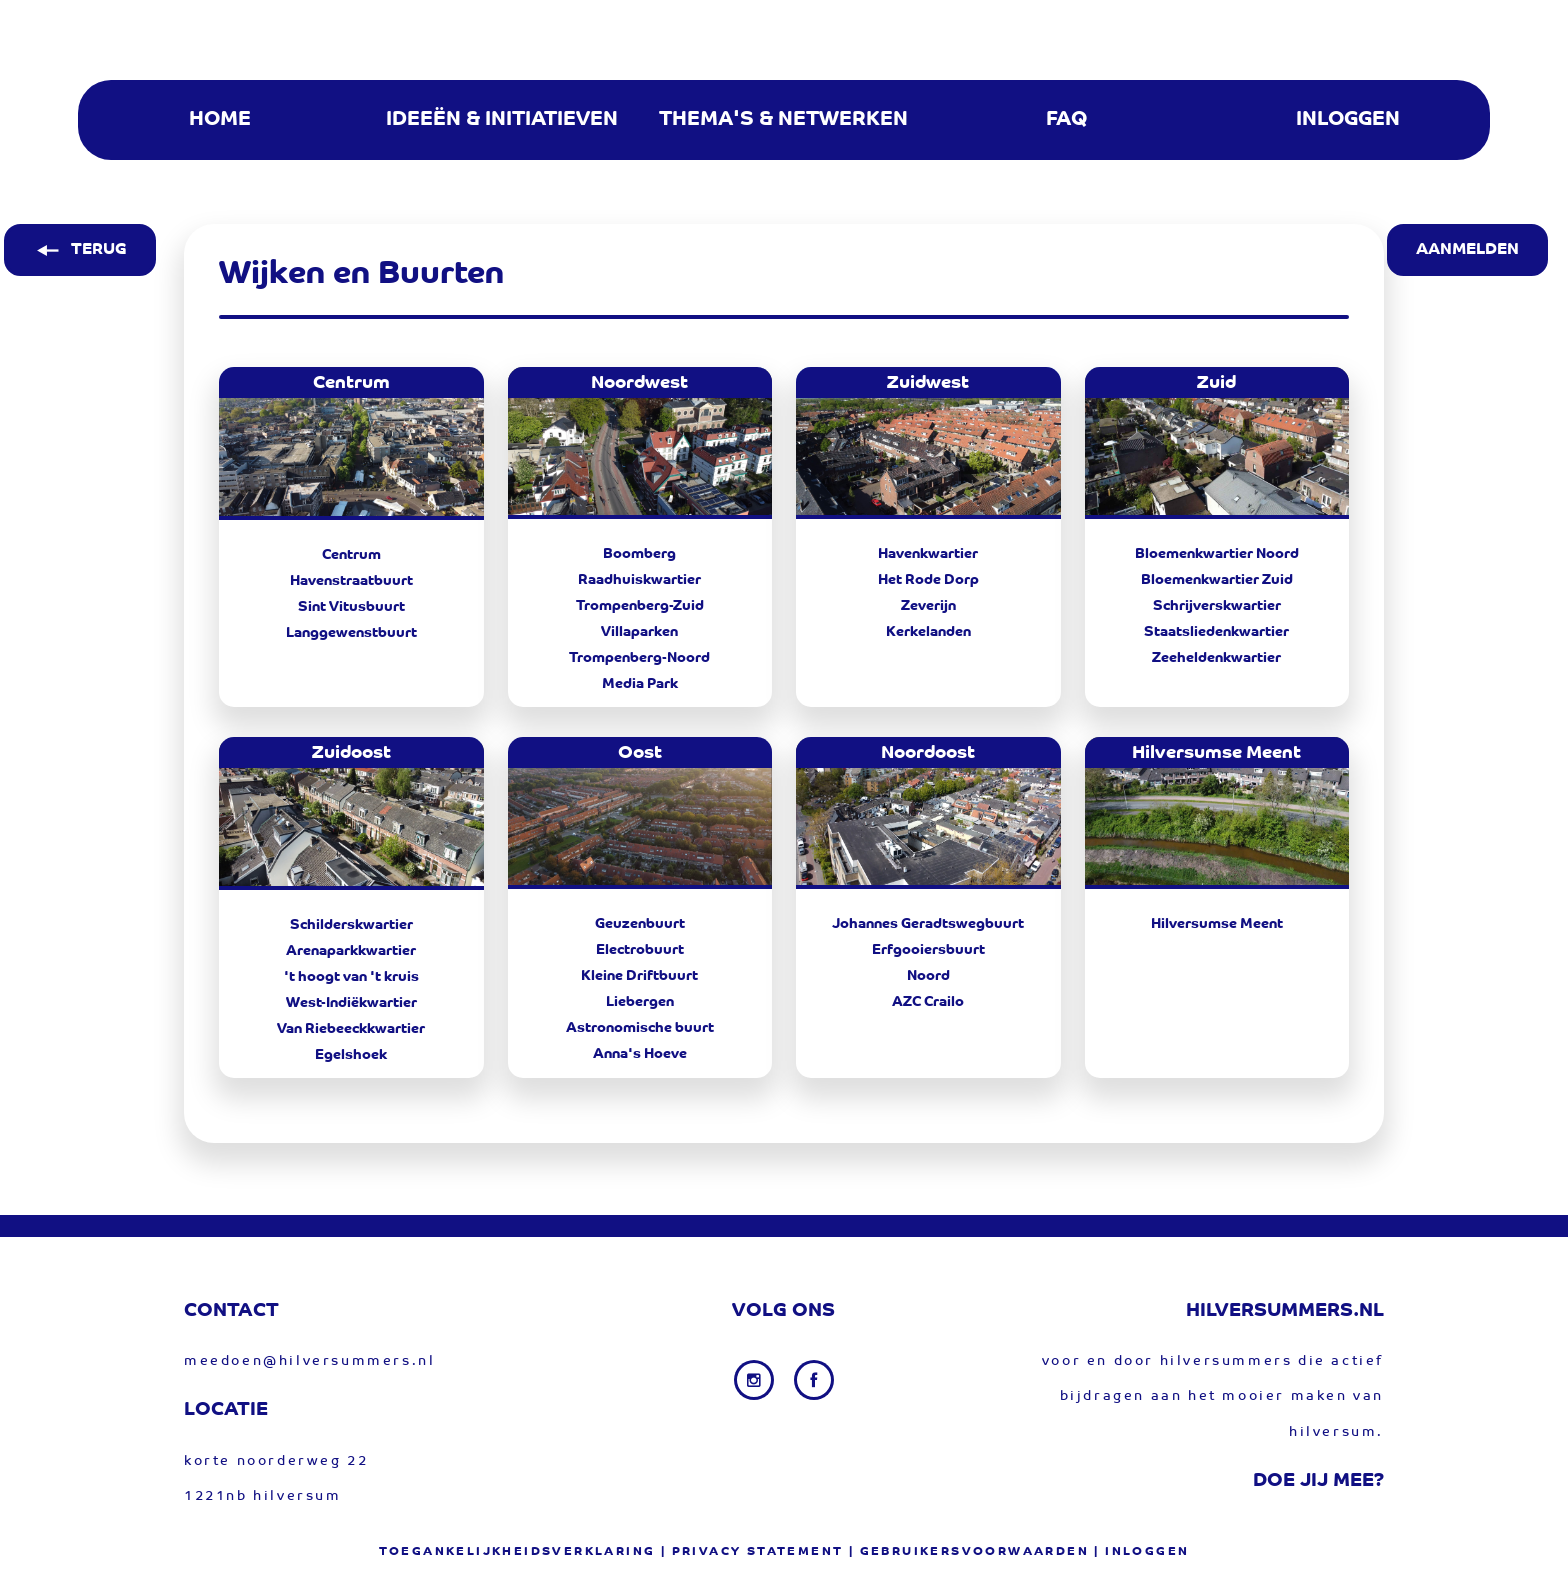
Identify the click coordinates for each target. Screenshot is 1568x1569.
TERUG (80, 250)
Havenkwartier (928, 555)
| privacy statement (752, 1552)
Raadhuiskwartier (639, 581)
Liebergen (640, 1003)
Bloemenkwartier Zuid (1217, 581)
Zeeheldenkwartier (1216, 659)
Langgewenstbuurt (351, 634)
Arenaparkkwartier (351, 952)
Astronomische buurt (640, 1029)
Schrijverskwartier (1217, 607)
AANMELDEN (1467, 250)
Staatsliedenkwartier (1216, 633)
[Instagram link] (756, 1380)
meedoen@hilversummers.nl (309, 1361)
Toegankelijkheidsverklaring (517, 1552)
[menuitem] (219, 120)
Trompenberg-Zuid (640, 607)
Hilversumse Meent (1217, 925)
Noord (928, 977)
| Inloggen (1141, 1552)
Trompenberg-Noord (639, 659)
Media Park (640, 685)
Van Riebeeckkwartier (351, 1030)
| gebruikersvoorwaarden (969, 1552)
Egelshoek (351, 1056)
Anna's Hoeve (640, 1055)
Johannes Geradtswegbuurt (928, 925)
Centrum (351, 556)
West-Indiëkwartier (351, 1004)
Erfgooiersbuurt (928, 951)
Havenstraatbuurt (351, 582)
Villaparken (639, 633)
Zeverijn (928, 607)
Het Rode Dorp (928, 581)
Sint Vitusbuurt (351, 608)
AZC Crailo (928, 1003)
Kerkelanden (928, 633)
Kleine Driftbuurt (639, 977)
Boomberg (639, 555)
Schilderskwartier (351, 926)
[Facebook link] (814, 1380)
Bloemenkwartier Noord (1217, 555)
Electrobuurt (640, 951)
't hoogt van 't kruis (351, 978)
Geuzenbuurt (640, 925)
